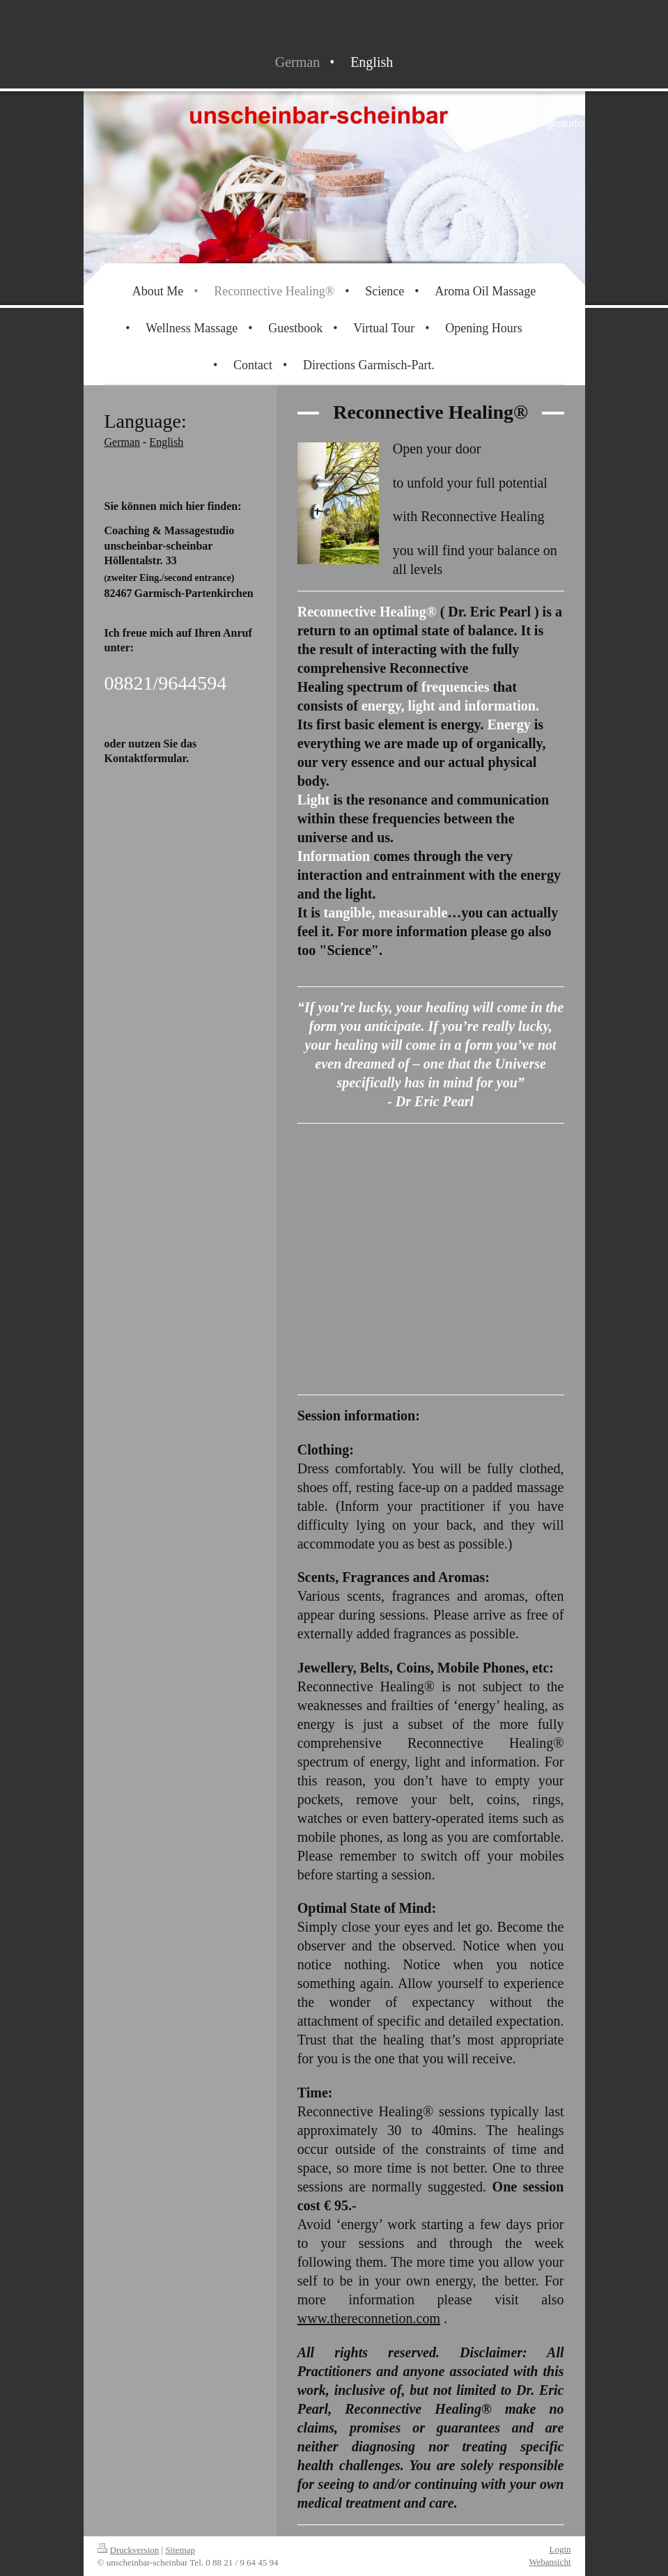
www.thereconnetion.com (368, 2318)
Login (559, 2549)
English (166, 442)
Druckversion (129, 2550)
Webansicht (549, 2561)
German (122, 442)
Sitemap (180, 2550)
